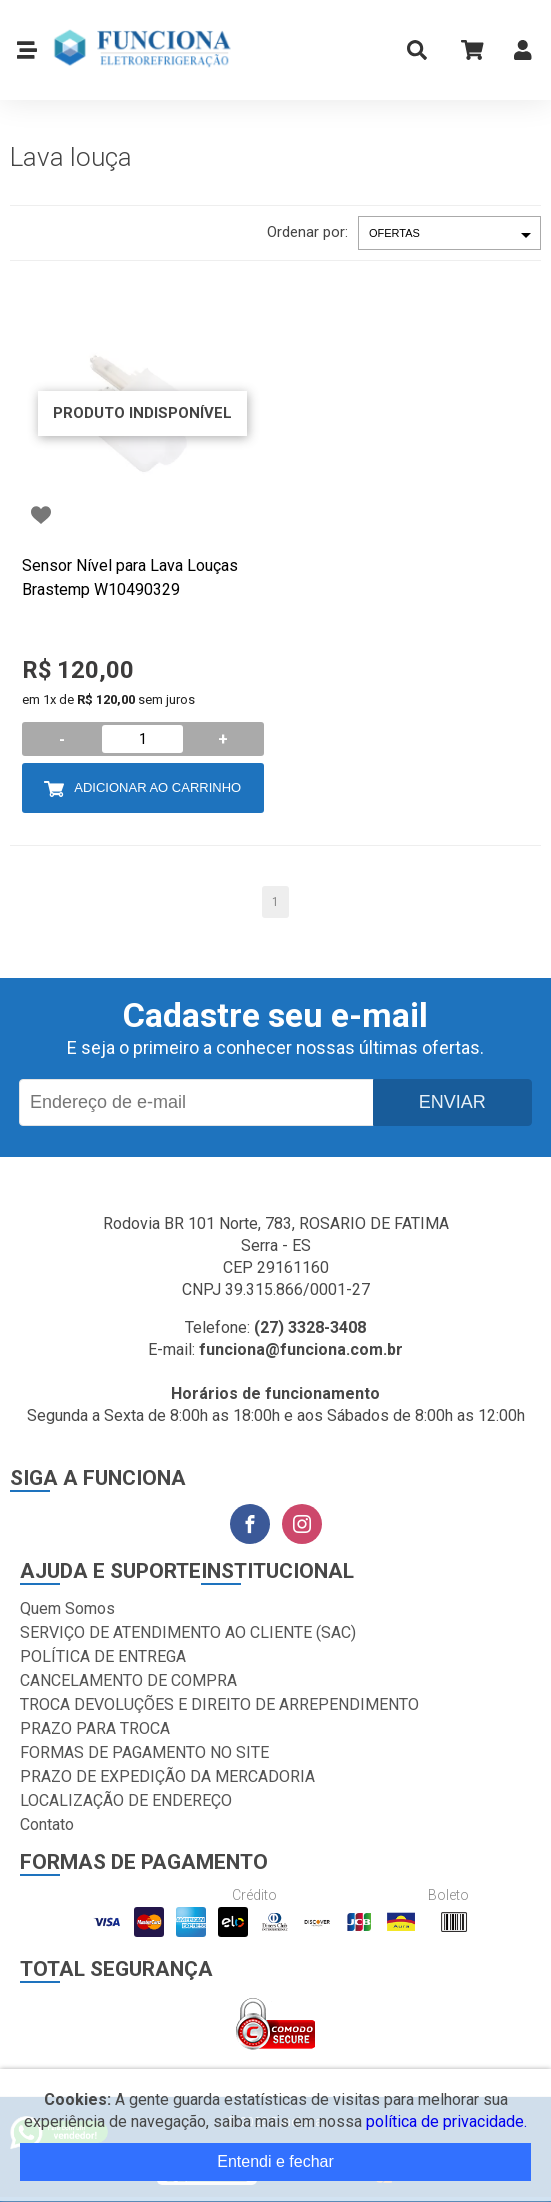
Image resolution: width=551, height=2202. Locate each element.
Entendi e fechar (275, 2161)
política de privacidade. (446, 2121)
